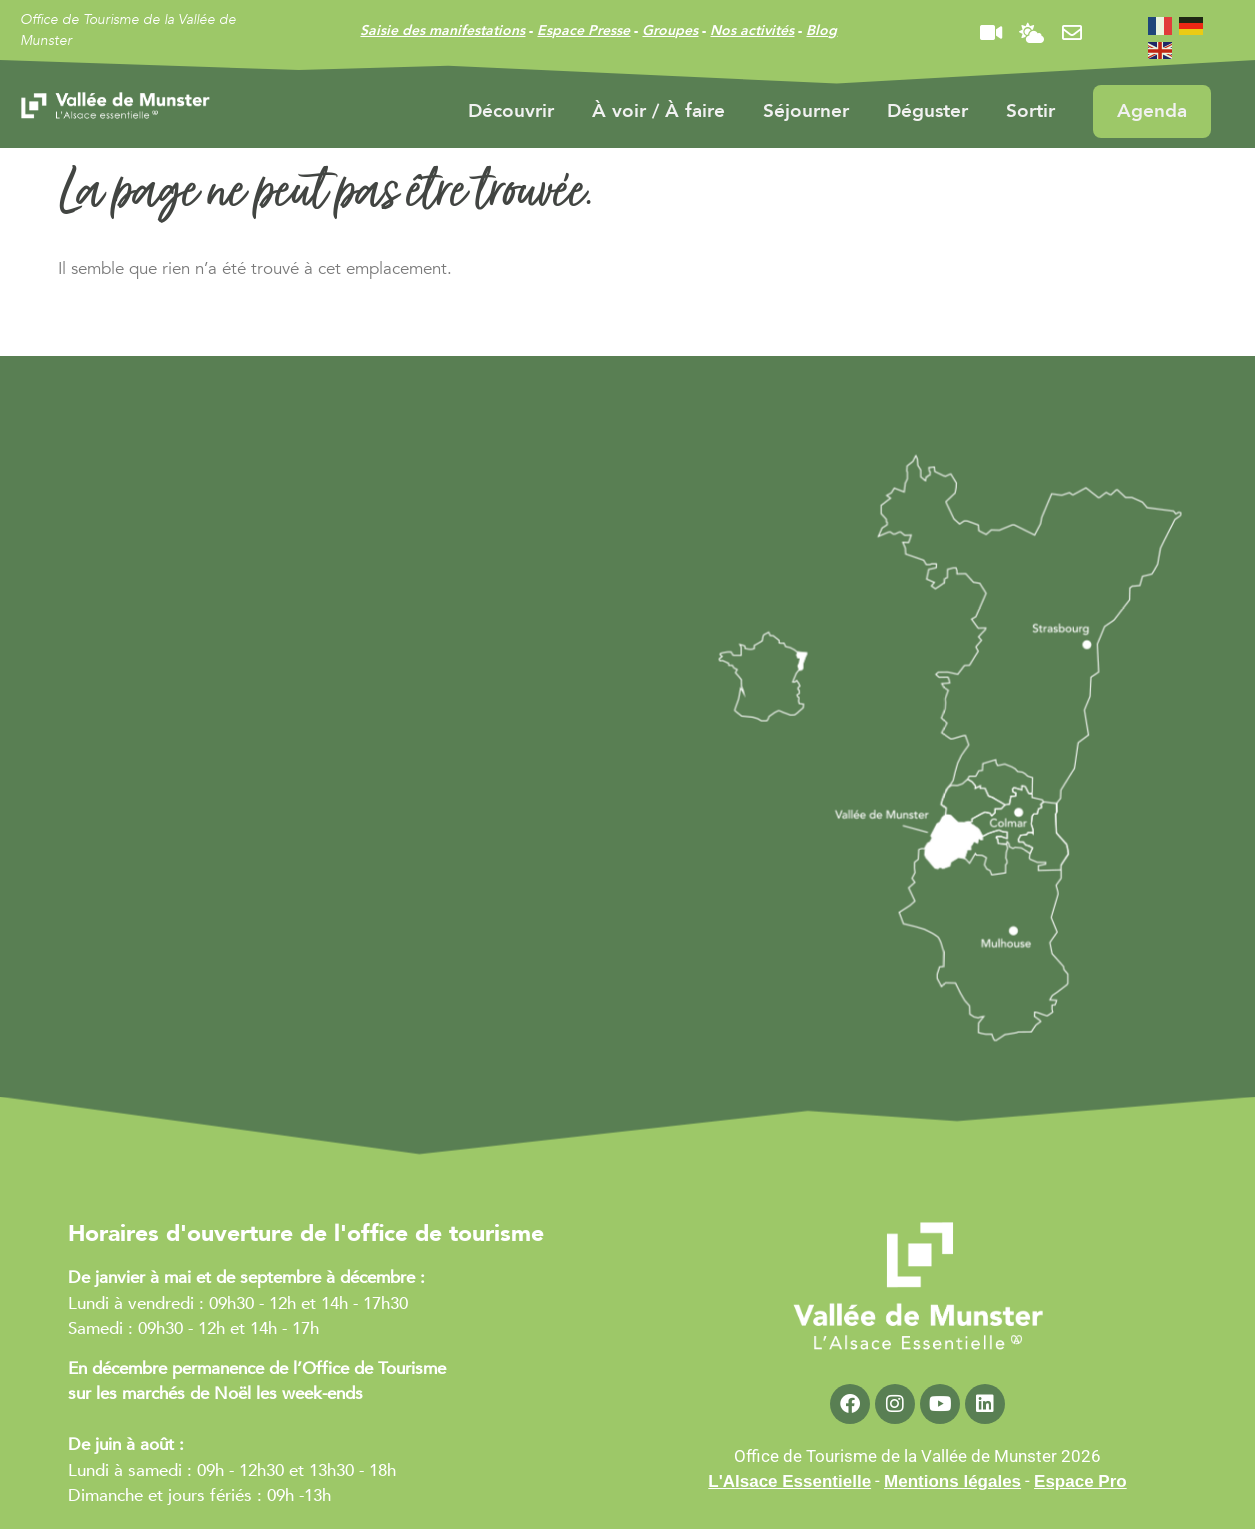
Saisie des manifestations (442, 30)
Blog (821, 30)
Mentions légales (952, 1481)
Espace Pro (1080, 1481)
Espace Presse (583, 30)
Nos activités (752, 30)
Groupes (670, 30)
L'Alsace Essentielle (789, 1481)
